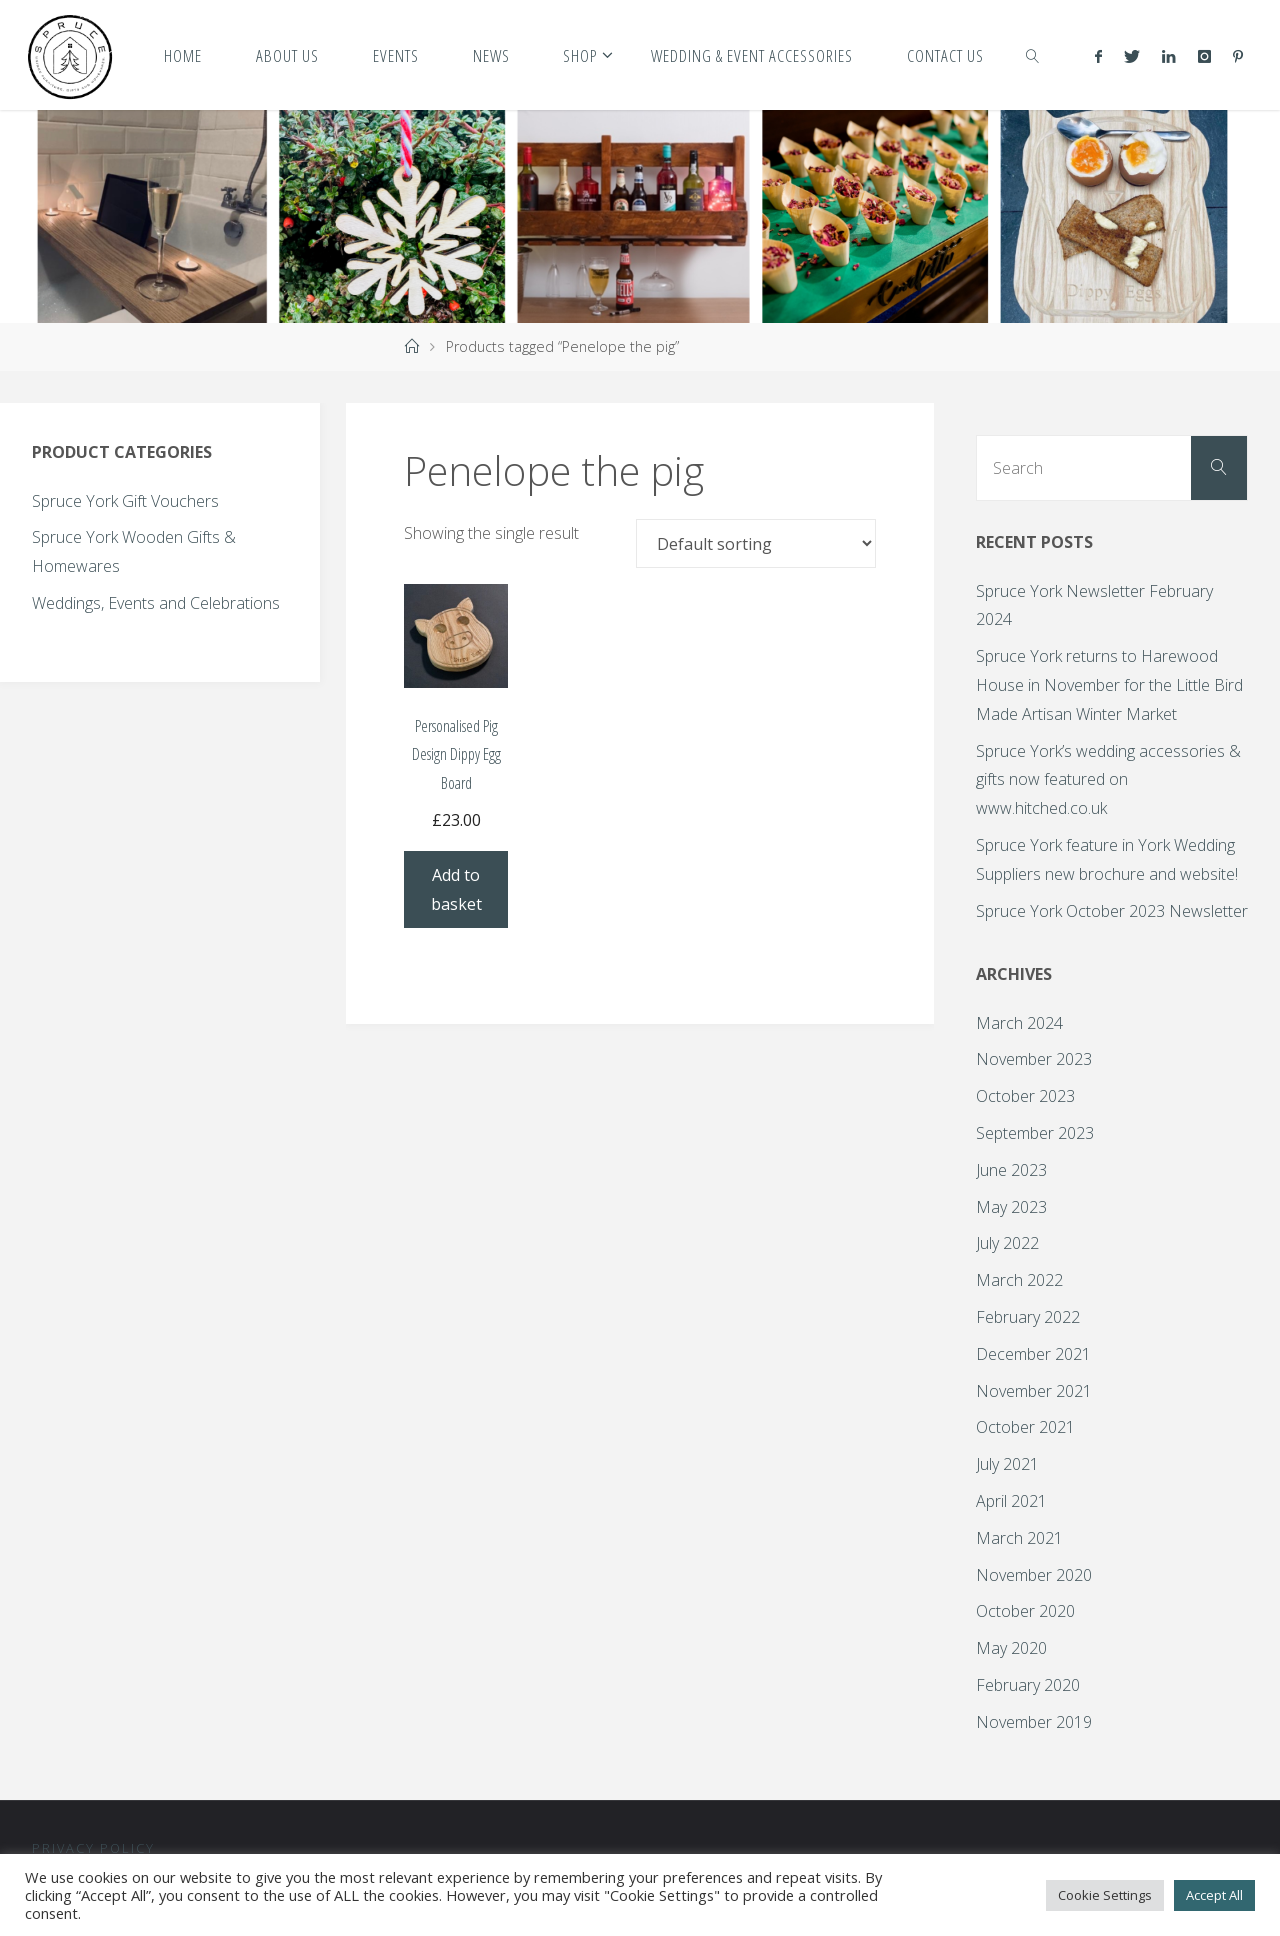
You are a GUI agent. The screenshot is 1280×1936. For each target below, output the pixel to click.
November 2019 (1034, 1722)
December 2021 (1033, 1354)
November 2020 (1034, 1575)
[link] (1033, 55)
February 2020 (1028, 1685)
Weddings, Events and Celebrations (156, 603)
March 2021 (1019, 1538)
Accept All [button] (1214, 1895)
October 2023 (1025, 1096)
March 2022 (1019, 1280)
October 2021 (1025, 1427)
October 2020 (1025, 1611)
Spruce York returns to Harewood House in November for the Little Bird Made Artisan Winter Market (1109, 685)
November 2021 (1034, 1391)
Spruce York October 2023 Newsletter (1112, 911)
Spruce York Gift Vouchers (125, 501)
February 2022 (1028, 1317)
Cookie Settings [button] (1105, 1895)
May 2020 (1011, 1648)
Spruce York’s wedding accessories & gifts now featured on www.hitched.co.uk (1108, 780)
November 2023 (1034, 1059)
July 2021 (1007, 1464)
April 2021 (1011, 1501)
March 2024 (1019, 1023)
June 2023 (1011, 1170)
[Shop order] (756, 543)
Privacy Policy (93, 1848)
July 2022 (1007, 1243)
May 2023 (1011, 1207)
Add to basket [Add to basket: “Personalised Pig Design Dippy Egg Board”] (456, 889)
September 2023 (1035, 1133)
